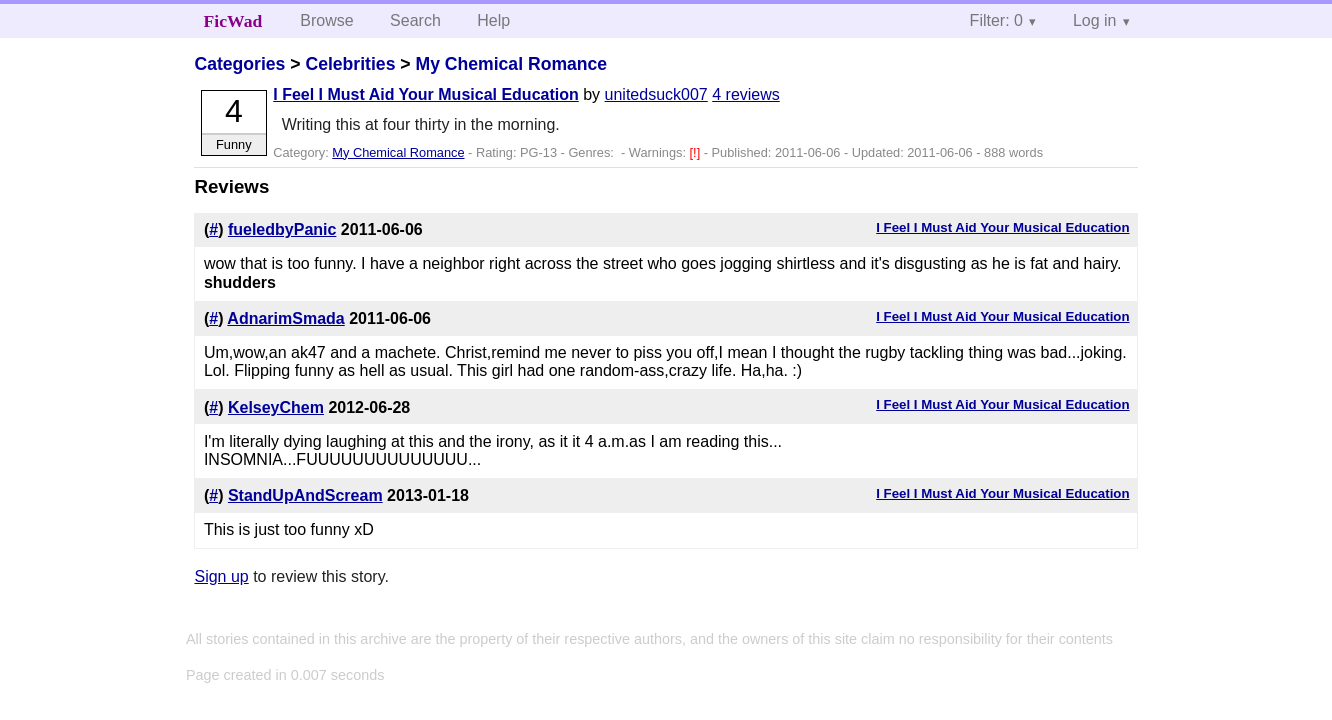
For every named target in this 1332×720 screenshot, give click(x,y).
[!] (697, 152)
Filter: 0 (996, 20)
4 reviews (746, 94)
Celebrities (350, 64)
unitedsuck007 (656, 94)
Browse (326, 20)
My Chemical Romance (511, 64)
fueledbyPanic (282, 229)
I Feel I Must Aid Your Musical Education (426, 94)
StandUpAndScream (305, 495)
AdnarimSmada (285, 318)
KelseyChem (276, 407)
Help (493, 20)
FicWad (233, 21)
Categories (239, 64)
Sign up (221, 576)
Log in (1095, 20)
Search (415, 20)
